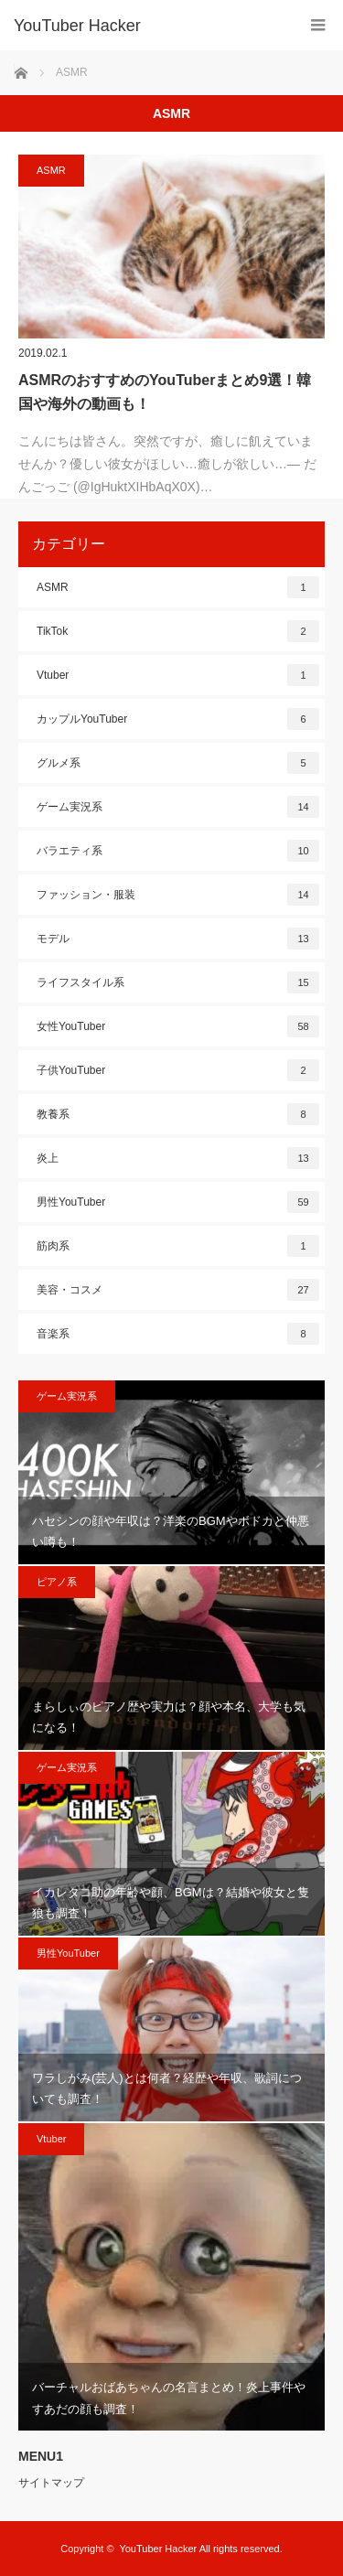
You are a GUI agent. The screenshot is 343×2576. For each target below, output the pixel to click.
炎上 (178, 1158)
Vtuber (178, 675)
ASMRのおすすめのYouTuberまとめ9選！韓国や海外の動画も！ (164, 392)
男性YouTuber (178, 1202)
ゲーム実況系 (178, 807)
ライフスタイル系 (178, 982)
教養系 (178, 1114)
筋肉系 (178, 1246)
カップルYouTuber (178, 719)
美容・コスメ (178, 1290)
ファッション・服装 (178, 895)
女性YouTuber (178, 1026)
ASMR (51, 170)
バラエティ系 (178, 851)
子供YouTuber (178, 1070)
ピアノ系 (57, 1581)
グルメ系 (178, 763)
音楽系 (178, 1334)
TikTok (178, 631)
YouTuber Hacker (77, 25)
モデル (178, 939)
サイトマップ (51, 2482)
